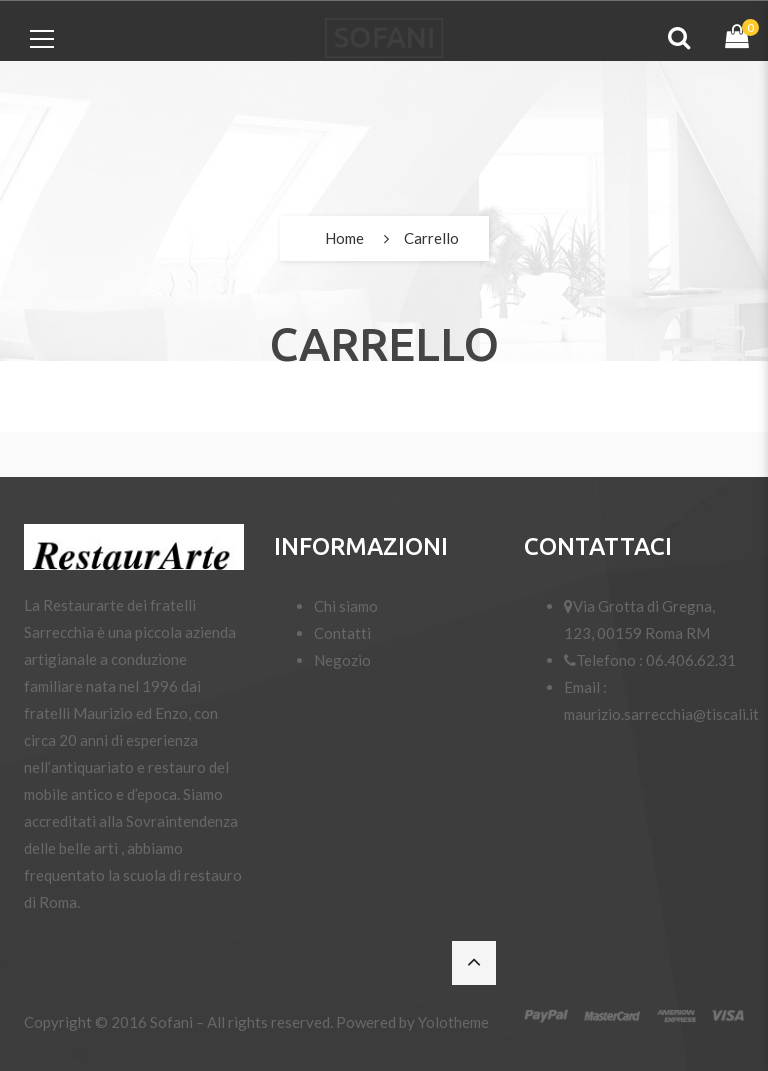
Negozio (342, 660)
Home (344, 238)
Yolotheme (453, 1022)
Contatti (342, 633)
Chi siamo (346, 606)
